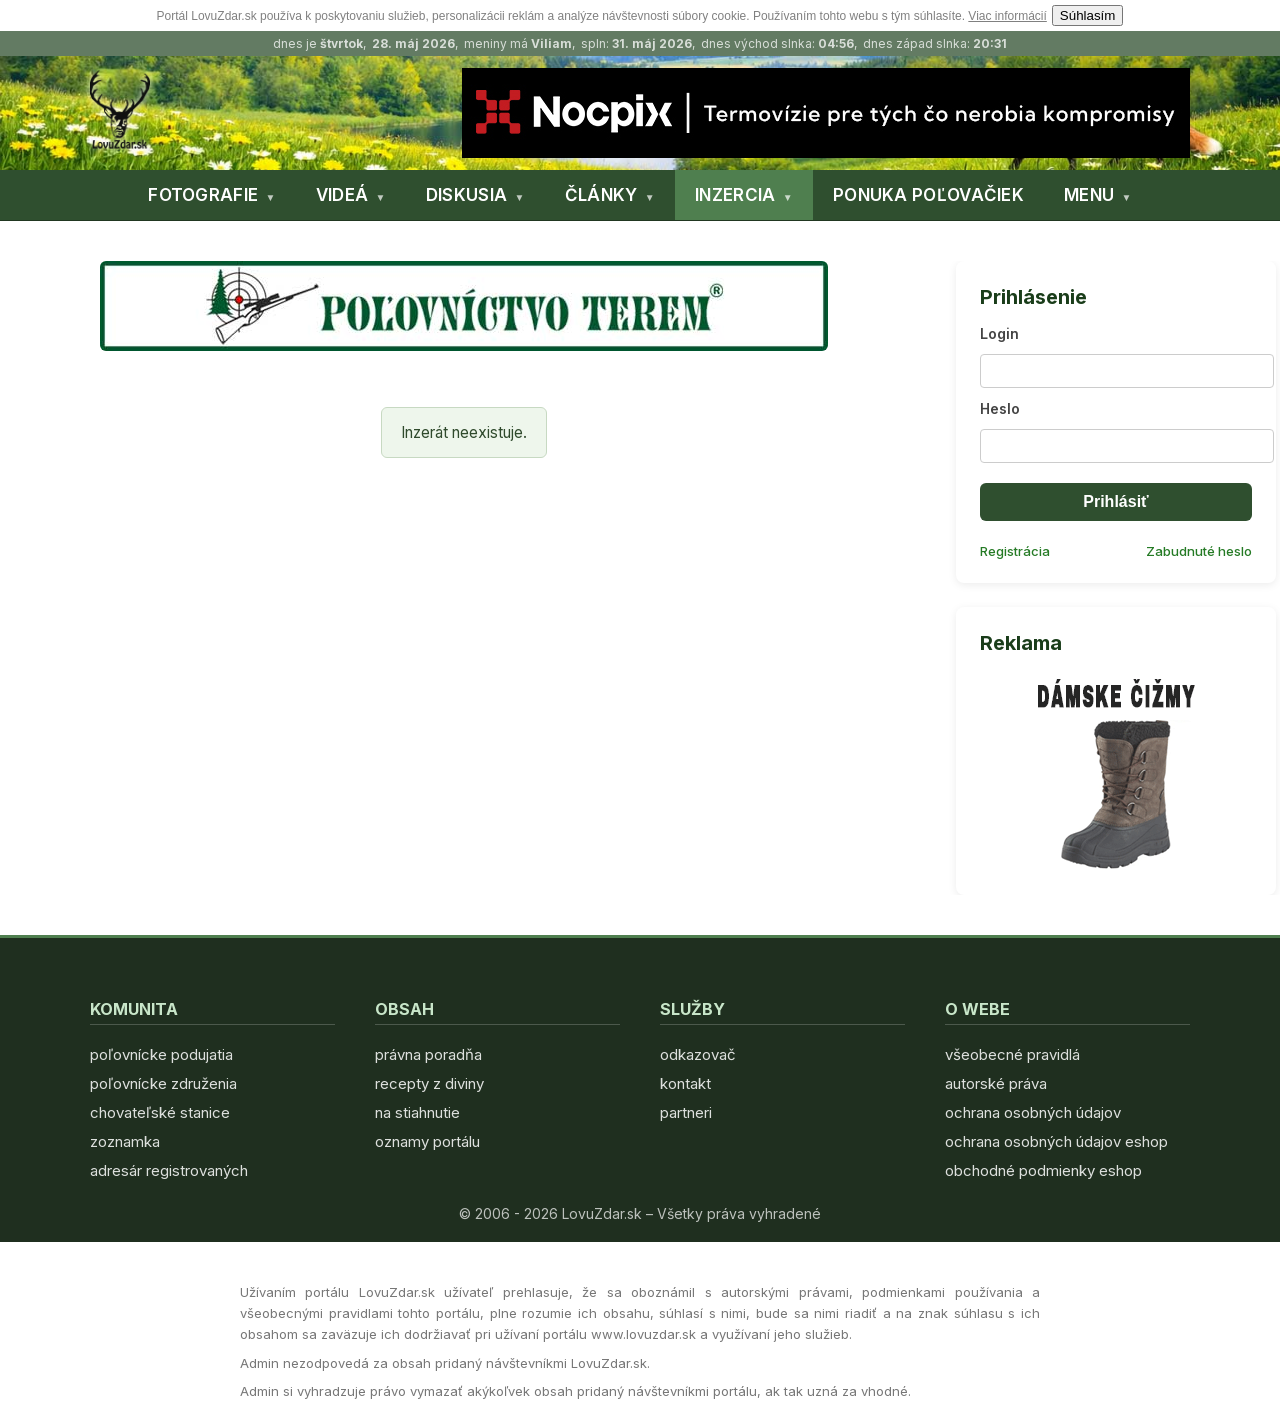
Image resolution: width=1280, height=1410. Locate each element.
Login (999, 333)
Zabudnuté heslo (1199, 551)
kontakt (685, 1083)
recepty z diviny (429, 1083)
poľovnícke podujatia (161, 1054)
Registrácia (1015, 551)
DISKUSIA (466, 195)
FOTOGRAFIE (203, 195)
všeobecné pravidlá (1012, 1054)
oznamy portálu (427, 1141)
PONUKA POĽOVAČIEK (928, 195)
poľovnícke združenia (163, 1083)
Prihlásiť (1115, 501)
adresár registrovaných (169, 1170)
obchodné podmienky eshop (1043, 1170)
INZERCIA (735, 195)
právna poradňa (428, 1054)
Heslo (1000, 408)
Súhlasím (1088, 15)
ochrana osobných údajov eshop (1056, 1141)
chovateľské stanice (160, 1112)
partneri (686, 1112)
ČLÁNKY (601, 195)
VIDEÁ (342, 195)
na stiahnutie (417, 1112)
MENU (1089, 195)
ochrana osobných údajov (1033, 1112)
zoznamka (125, 1141)
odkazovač (698, 1054)
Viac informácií (1007, 16)
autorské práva (996, 1083)
